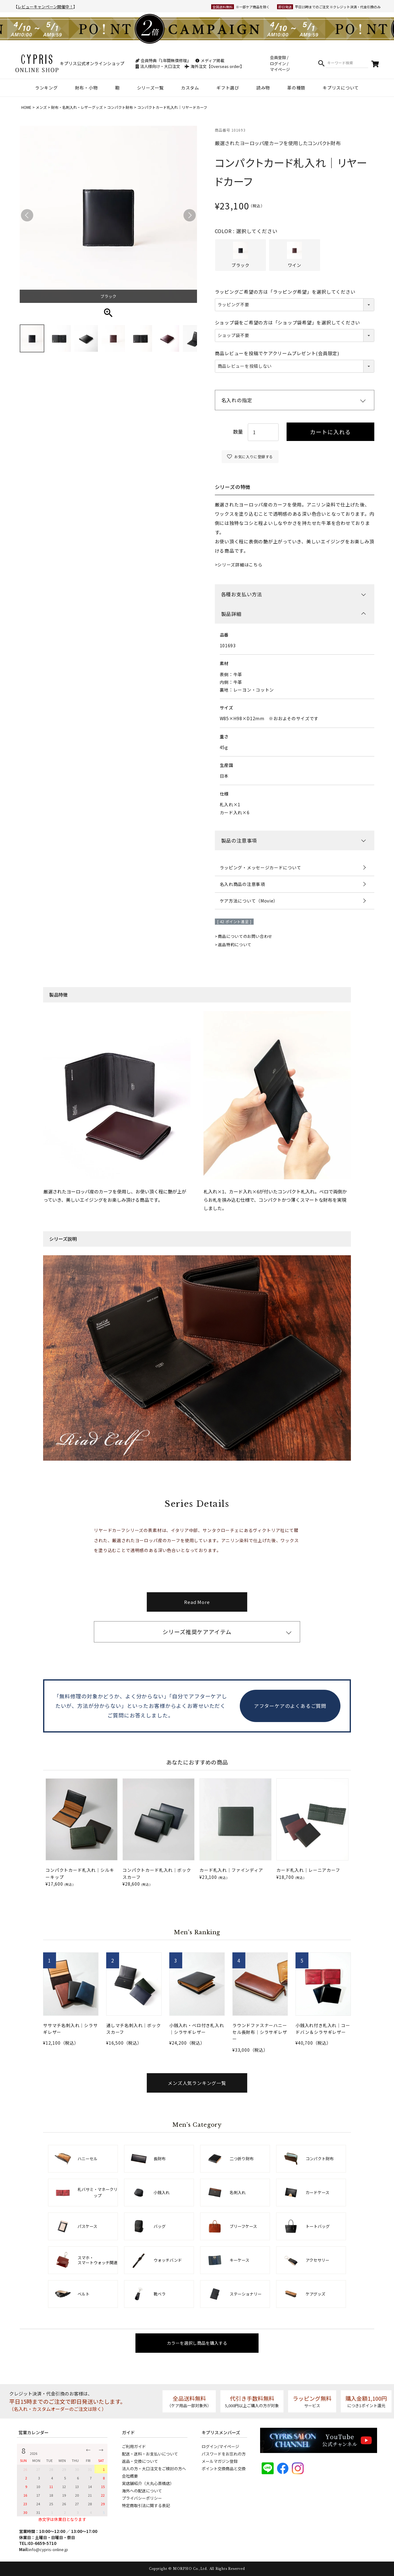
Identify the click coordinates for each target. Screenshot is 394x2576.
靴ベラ (160, 2294)
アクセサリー (317, 2260)
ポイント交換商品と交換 (224, 2468)
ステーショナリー (246, 2294)
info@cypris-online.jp (48, 2549)
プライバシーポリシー (142, 2498)
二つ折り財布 (242, 2158)
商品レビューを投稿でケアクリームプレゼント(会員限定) (277, 353)
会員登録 (278, 57)
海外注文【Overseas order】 (214, 66)
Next (189, 215)
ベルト (84, 2294)
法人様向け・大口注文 (157, 66)
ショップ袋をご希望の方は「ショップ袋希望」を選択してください (287, 322)
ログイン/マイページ (220, 2446)
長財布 (160, 2158)
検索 (321, 63)
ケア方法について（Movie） (249, 901)
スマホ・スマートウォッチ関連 (98, 2260)
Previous (27, 215)
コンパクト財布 (120, 107)
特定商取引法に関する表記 (146, 2505)
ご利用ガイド (134, 2446)
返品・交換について (140, 2461)
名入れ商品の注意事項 (242, 884)
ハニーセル (88, 2158)
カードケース (317, 2192)
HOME (26, 107)
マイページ (280, 69)
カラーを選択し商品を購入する (197, 2343)
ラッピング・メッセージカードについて (260, 867)
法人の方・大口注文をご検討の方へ (154, 2468)
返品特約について (234, 944)
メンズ (41, 107)
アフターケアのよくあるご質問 (290, 1705)
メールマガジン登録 (220, 2461)
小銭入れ (162, 2192)
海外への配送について (142, 2491)
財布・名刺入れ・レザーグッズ (77, 107)
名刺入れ (238, 2192)
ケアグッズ (315, 2294)
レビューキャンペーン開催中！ (45, 7)
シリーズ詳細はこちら (239, 565)
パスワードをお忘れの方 (224, 2454)
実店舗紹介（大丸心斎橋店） (148, 2483)
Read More (197, 1602)
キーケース (239, 2260)
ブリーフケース (243, 2226)
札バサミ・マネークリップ (98, 2192)
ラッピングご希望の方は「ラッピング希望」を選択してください (285, 291)
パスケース (87, 2226)
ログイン (278, 63)
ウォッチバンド (168, 2260)
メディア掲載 (209, 60)
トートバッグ (318, 2226)
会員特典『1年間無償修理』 (163, 60)
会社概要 (130, 2476)
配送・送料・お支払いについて (150, 2454)
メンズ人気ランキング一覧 (197, 2083)
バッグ (160, 2226)
